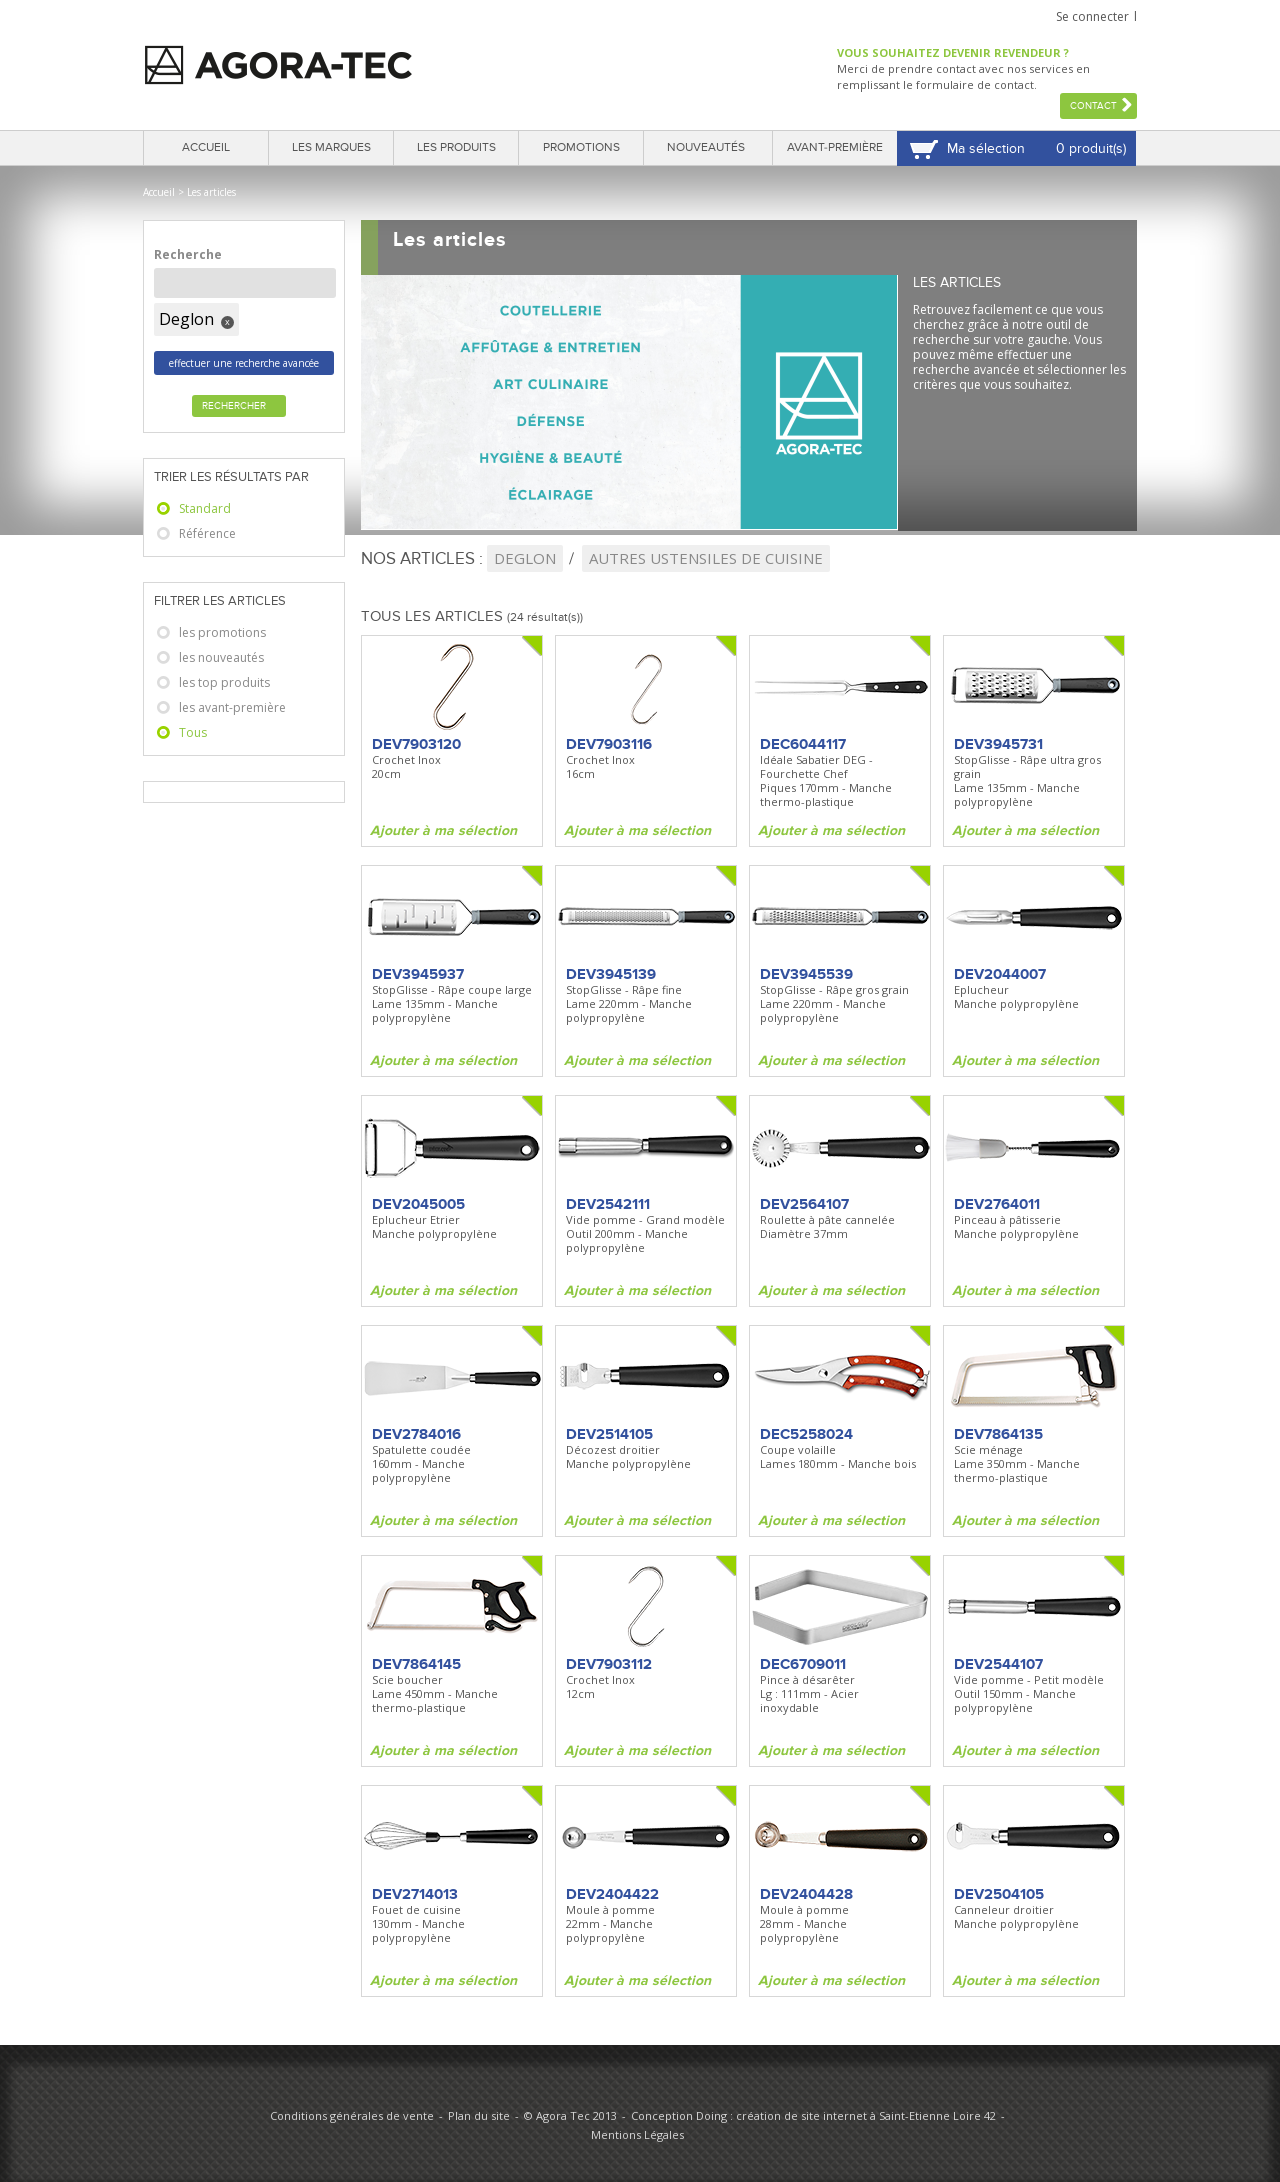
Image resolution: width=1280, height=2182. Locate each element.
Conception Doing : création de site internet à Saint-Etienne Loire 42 (813, 2115)
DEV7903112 (609, 1664)
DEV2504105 (999, 1894)
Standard (205, 508)
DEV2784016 (416, 1434)
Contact (1093, 106)
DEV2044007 (1000, 974)
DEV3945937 (418, 974)
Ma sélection (986, 148)
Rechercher (234, 406)
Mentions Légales (637, 2134)
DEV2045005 (418, 1204)
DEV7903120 (416, 744)
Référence (207, 533)
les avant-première (232, 707)
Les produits (456, 147)
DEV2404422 (612, 1894)
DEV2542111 (608, 1204)
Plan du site (479, 2115)
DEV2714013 (415, 1894)
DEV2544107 (998, 1664)
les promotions (222, 632)
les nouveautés (221, 657)
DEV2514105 (609, 1434)
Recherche (188, 254)
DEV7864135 (998, 1434)
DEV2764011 (997, 1204)
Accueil (206, 147)
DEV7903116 (609, 744)
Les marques (331, 147)
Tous (193, 732)
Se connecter (1092, 16)
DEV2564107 (804, 1204)
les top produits (224, 682)
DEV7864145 (416, 1664)
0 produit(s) (1091, 148)
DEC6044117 (803, 744)
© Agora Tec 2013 (570, 2115)
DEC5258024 (806, 1434)
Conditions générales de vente (352, 2115)
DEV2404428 (806, 1894)
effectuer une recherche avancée (244, 363)
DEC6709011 (803, 1664)
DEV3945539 (806, 974)
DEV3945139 (611, 974)
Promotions (581, 147)
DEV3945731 (998, 744)
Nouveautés (706, 147)
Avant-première (835, 147)
